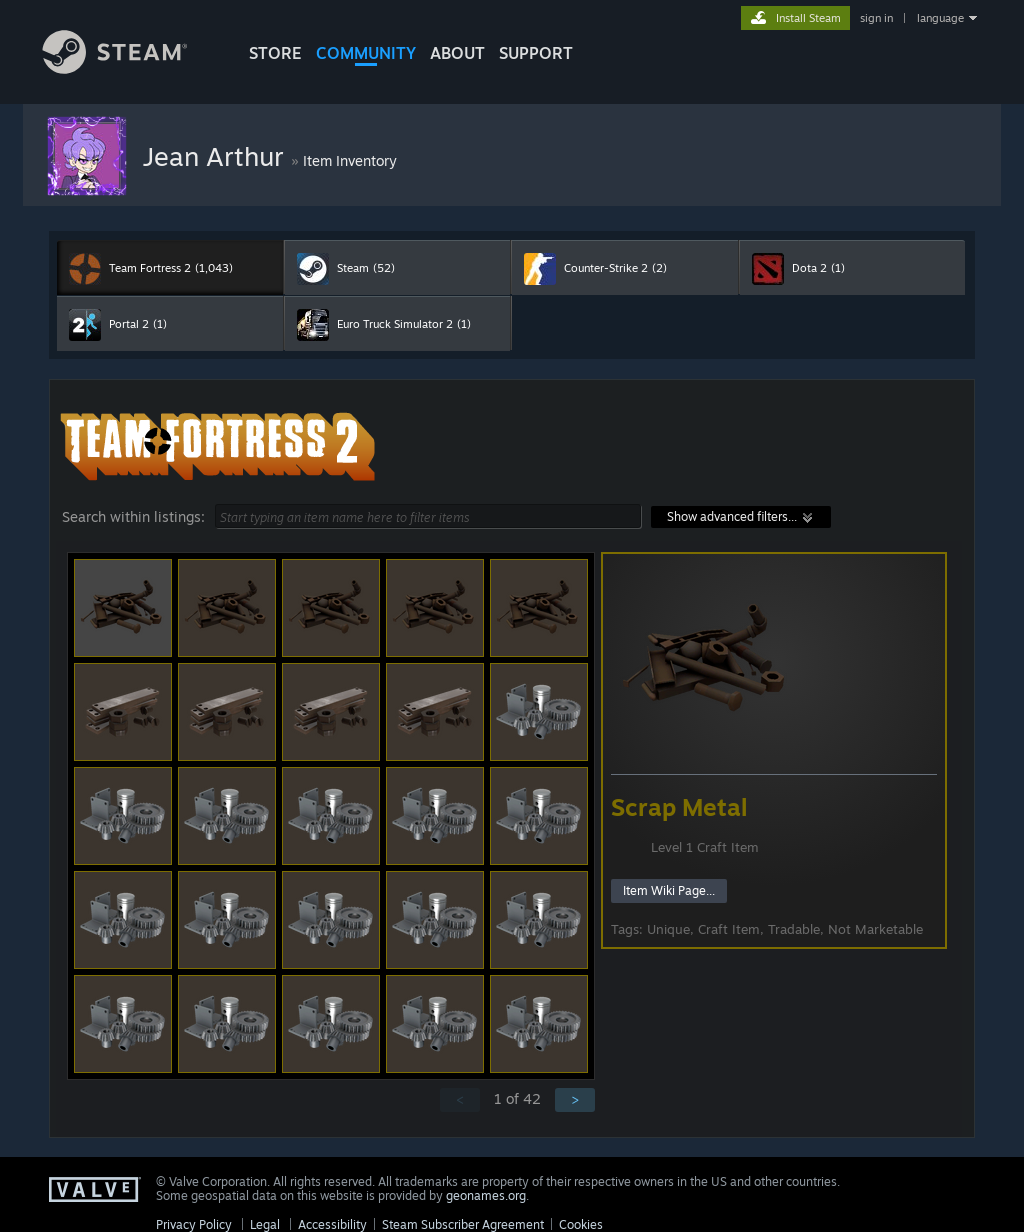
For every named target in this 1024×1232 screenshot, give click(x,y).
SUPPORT (536, 53)
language (940, 18)
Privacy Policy (194, 1224)
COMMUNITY (366, 53)
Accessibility (332, 1224)
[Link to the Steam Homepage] (130, 68)
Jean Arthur (217, 156)
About (457, 53)
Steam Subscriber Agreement (463, 1224)
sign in (876, 18)
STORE (275, 53)
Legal (265, 1224)
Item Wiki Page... (669, 890)
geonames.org (486, 1195)
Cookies (581, 1224)
